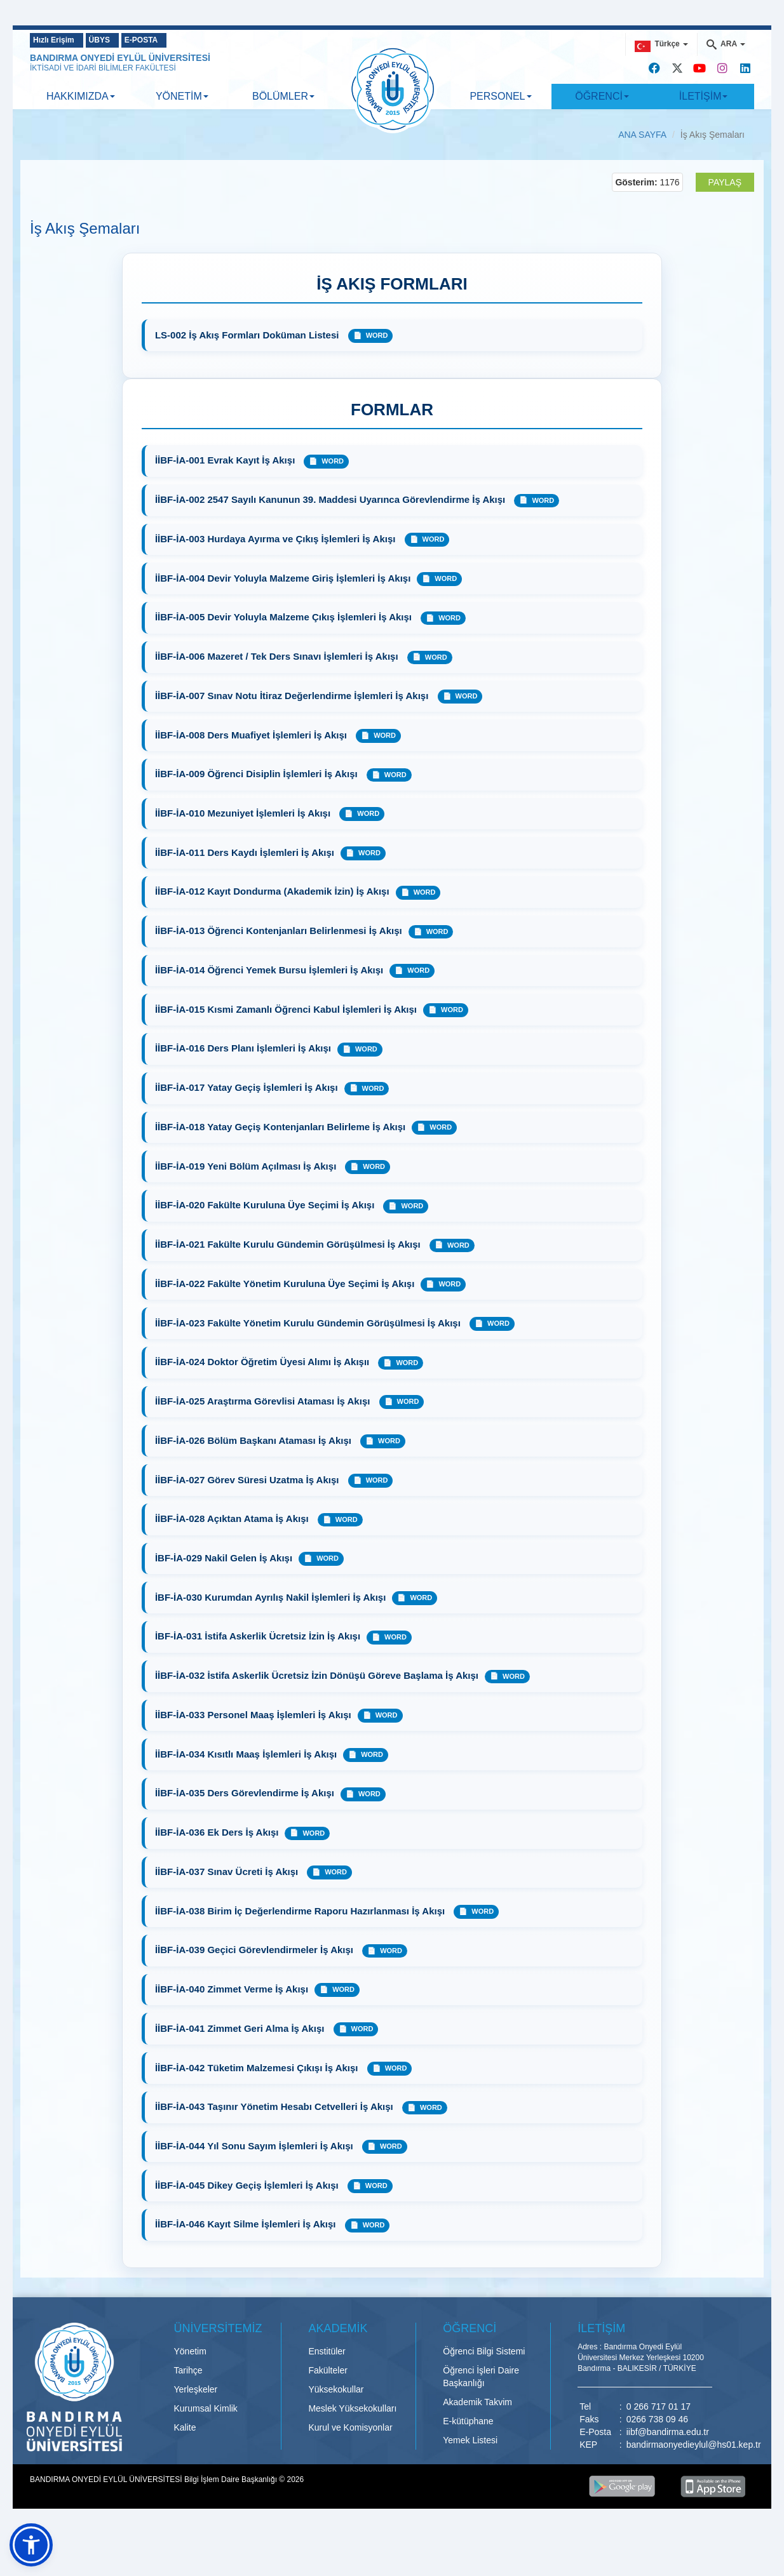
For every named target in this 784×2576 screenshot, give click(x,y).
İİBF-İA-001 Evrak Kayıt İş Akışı (226, 462)
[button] (31, 2544)
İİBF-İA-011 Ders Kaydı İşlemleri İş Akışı (245, 862)
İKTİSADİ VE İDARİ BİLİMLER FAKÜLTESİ (103, 67)
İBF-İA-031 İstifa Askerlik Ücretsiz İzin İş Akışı (259, 1664)
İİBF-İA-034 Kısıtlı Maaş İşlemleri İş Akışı (247, 1784)
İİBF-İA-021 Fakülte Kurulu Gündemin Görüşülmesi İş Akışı (290, 1263)
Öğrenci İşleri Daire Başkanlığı (481, 2418)
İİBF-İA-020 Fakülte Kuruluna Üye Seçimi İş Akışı (267, 1223)
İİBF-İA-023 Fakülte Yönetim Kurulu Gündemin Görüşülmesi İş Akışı (310, 1343)
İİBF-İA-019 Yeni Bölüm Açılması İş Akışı (246, 1183)
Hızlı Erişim (59, 40)
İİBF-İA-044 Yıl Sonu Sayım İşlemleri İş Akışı (256, 2185)
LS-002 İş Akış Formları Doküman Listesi (249, 335)
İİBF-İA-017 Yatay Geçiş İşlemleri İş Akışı (247, 1103)
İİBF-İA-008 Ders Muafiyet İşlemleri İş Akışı (253, 742)
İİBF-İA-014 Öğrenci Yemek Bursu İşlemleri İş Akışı (270, 982)
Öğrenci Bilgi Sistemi (484, 2393)
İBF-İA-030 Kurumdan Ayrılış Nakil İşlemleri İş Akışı (271, 1624)
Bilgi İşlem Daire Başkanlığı (231, 2521)
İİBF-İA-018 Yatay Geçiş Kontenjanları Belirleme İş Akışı (281, 1143)
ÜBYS (119, 40)
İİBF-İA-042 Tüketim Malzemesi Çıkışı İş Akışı (259, 2105)
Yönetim (190, 2393)
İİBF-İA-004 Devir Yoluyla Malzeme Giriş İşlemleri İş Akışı (284, 582)
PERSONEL (500, 96)
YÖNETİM (182, 96)
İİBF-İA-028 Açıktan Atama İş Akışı (234, 1543)
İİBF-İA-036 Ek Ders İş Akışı (218, 1864)
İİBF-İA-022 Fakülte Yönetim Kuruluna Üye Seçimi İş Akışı (286, 1303)
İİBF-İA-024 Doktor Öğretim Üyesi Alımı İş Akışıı (264, 1383)
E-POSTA (179, 40)
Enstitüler (326, 2393)
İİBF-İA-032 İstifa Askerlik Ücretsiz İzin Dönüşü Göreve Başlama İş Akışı (318, 1704)
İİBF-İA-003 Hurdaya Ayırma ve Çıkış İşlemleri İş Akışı (278, 542)
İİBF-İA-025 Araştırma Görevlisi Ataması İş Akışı (265, 1423)
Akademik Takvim (477, 2444)
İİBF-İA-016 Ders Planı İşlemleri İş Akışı (244, 1063)
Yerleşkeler (196, 2431)
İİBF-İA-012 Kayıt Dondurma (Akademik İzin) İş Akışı (273, 902)
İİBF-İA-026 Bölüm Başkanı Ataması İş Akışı (255, 1463)
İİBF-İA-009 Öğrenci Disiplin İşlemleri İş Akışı (259, 782)
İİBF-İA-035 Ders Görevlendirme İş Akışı (245, 1824)
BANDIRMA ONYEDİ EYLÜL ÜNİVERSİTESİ (120, 58)
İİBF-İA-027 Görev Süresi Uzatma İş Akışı (249, 1503)
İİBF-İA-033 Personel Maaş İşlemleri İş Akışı (254, 1744)
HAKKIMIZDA (80, 96)
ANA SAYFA (642, 135)
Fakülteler (327, 2412)
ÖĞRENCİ (602, 96)
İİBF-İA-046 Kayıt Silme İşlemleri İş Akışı (248, 2265)
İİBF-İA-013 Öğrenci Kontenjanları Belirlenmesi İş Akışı (279, 942)
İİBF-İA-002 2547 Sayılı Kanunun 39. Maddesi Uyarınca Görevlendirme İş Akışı (332, 502)
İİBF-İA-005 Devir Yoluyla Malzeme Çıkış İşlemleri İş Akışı (286, 622)
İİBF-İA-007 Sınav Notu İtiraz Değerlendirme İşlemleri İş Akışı (294, 702)
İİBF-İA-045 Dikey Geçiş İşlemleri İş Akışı (249, 2225)
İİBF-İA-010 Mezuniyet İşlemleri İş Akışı (245, 822)
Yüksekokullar (335, 2431)
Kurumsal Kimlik (206, 2450)
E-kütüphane (468, 2463)
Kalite (185, 2469)
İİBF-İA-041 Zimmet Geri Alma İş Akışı (242, 2065)
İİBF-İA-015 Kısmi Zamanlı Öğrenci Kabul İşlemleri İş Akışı (287, 1022)
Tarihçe (188, 2412)
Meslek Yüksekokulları (352, 2450)
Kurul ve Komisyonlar (350, 2469)
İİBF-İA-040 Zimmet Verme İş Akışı (232, 2025)
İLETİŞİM (703, 96)
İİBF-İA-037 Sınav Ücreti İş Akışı (227, 1905)
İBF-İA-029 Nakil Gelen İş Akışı (225, 1583)
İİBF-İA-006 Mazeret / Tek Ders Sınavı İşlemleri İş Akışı (279, 662)
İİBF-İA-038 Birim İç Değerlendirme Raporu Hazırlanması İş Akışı (302, 1945)
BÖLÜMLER (283, 96)
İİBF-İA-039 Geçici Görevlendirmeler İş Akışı (256, 1985)
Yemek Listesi (470, 2482)
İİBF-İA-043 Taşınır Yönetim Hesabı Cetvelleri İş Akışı (276, 2145)
